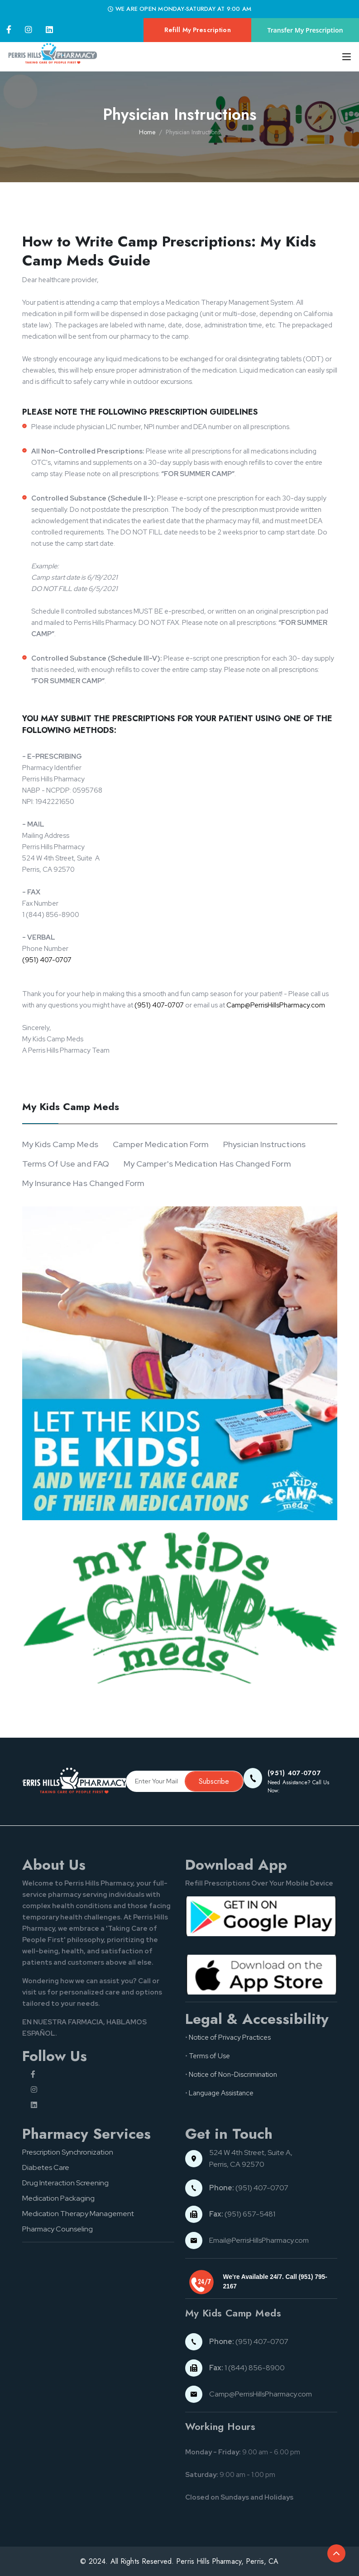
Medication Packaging (58, 2198)
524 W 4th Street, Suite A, (251, 2152)
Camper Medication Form (161, 1144)
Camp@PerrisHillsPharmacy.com (275, 1005)
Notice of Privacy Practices (230, 2037)
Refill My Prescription (197, 29)
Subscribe (214, 1781)
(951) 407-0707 (47, 959)
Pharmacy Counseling (57, 2229)
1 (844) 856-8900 (247, 2368)
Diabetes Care (45, 2167)
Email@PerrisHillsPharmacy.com (259, 2240)
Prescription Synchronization (67, 2152)
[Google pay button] (261, 1915)
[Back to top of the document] (336, 2553)
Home (147, 132)
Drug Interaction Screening (65, 2183)
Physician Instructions (264, 1144)
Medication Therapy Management (78, 2213)
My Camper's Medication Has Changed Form (207, 1163)
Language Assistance (221, 2093)
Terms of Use (209, 2056)
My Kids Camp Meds (60, 1144)
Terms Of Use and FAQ (65, 1163)
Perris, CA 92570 (236, 2164)
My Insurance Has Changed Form (83, 1183)
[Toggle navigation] (344, 57)
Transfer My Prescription (305, 30)
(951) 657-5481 (242, 2214)
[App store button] (261, 1973)
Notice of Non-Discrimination (233, 2074)
